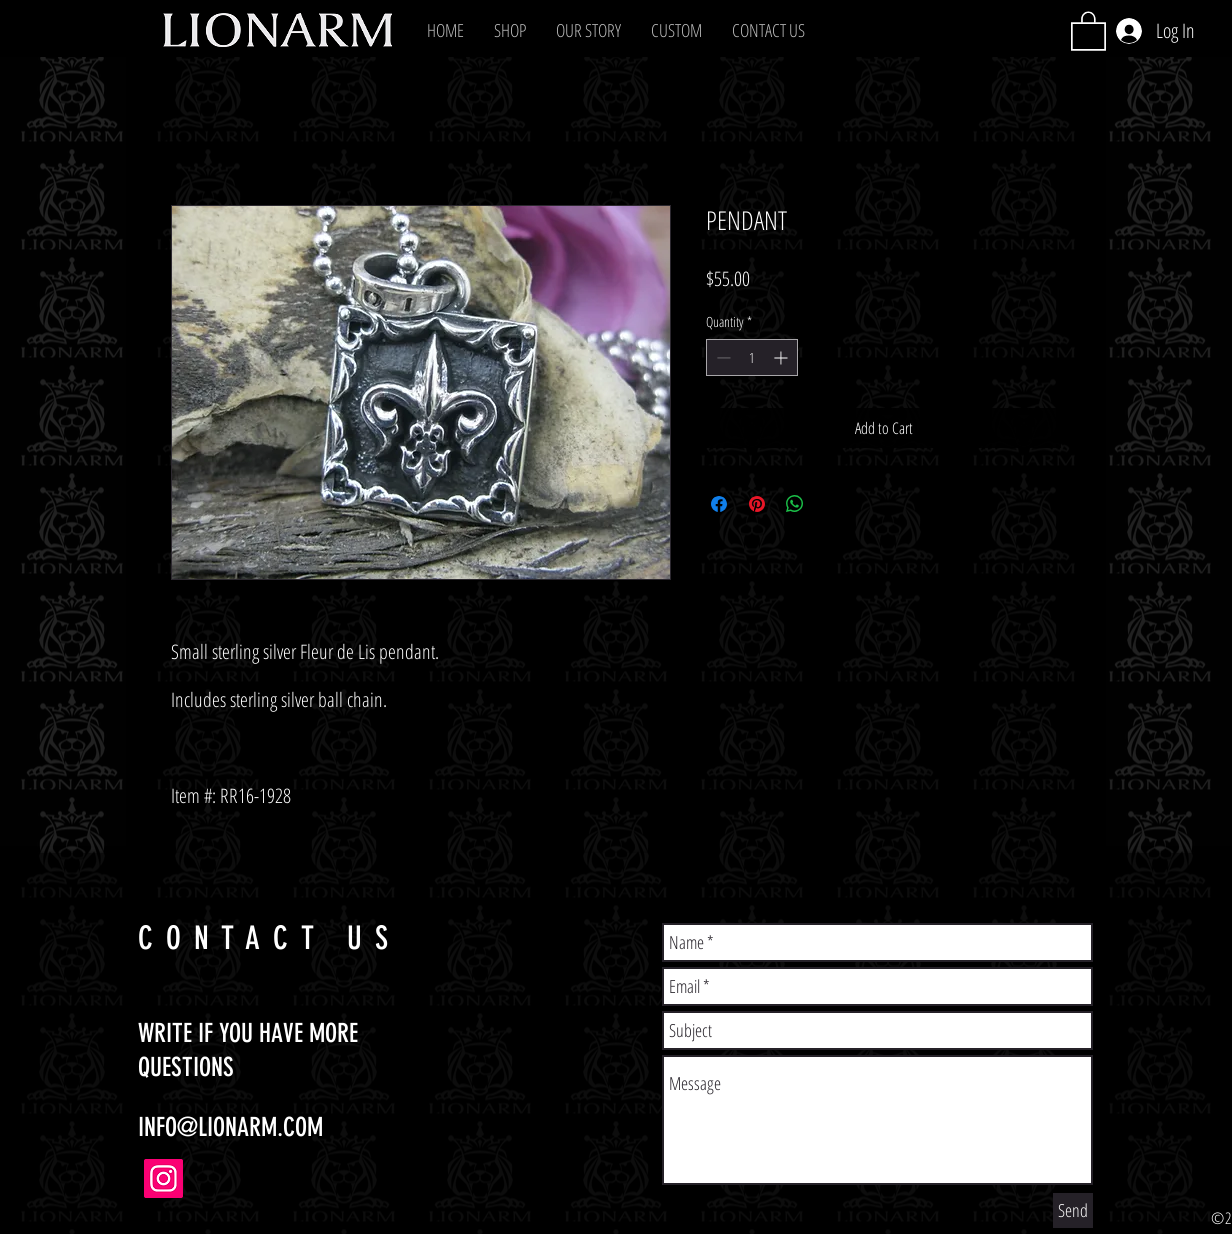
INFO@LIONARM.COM (230, 1127)
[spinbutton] (752, 357)
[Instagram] (163, 1178)
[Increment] (782, 357)
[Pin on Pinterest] (757, 504)
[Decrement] (721, 357)
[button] (510, 30)
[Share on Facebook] (719, 504)
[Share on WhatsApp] (795, 504)
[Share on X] (833, 504)
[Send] (1073, 1210)
